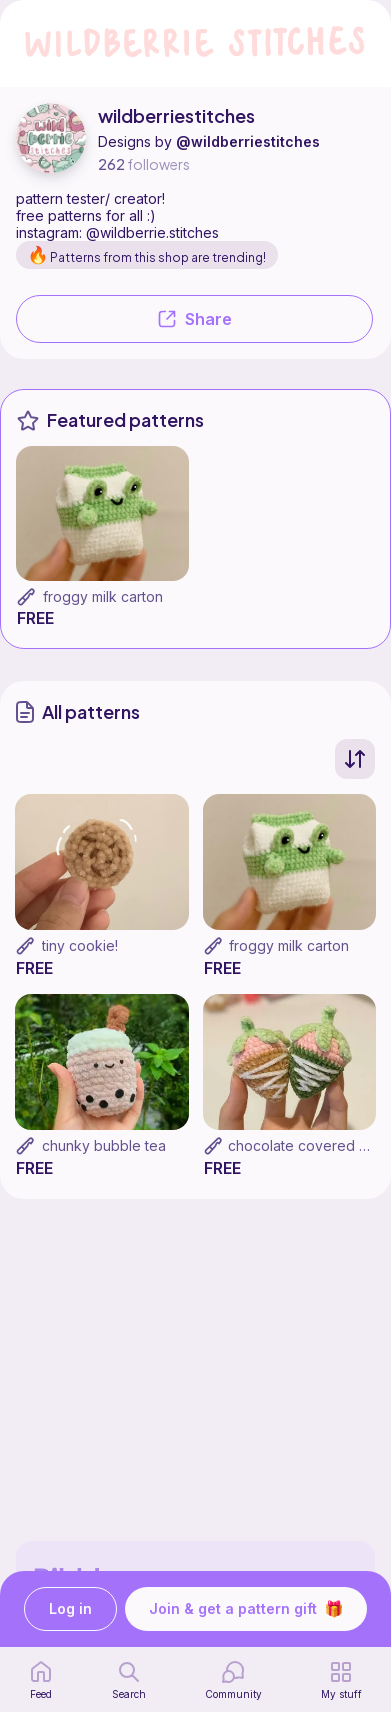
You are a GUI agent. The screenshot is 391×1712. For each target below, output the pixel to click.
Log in (70, 1609)
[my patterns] (341, 1680)
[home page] (41, 1680)
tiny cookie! (80, 945)
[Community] (233, 1680)
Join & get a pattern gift (246, 1609)
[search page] (129, 1680)
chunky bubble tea (104, 1145)
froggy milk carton (103, 596)
